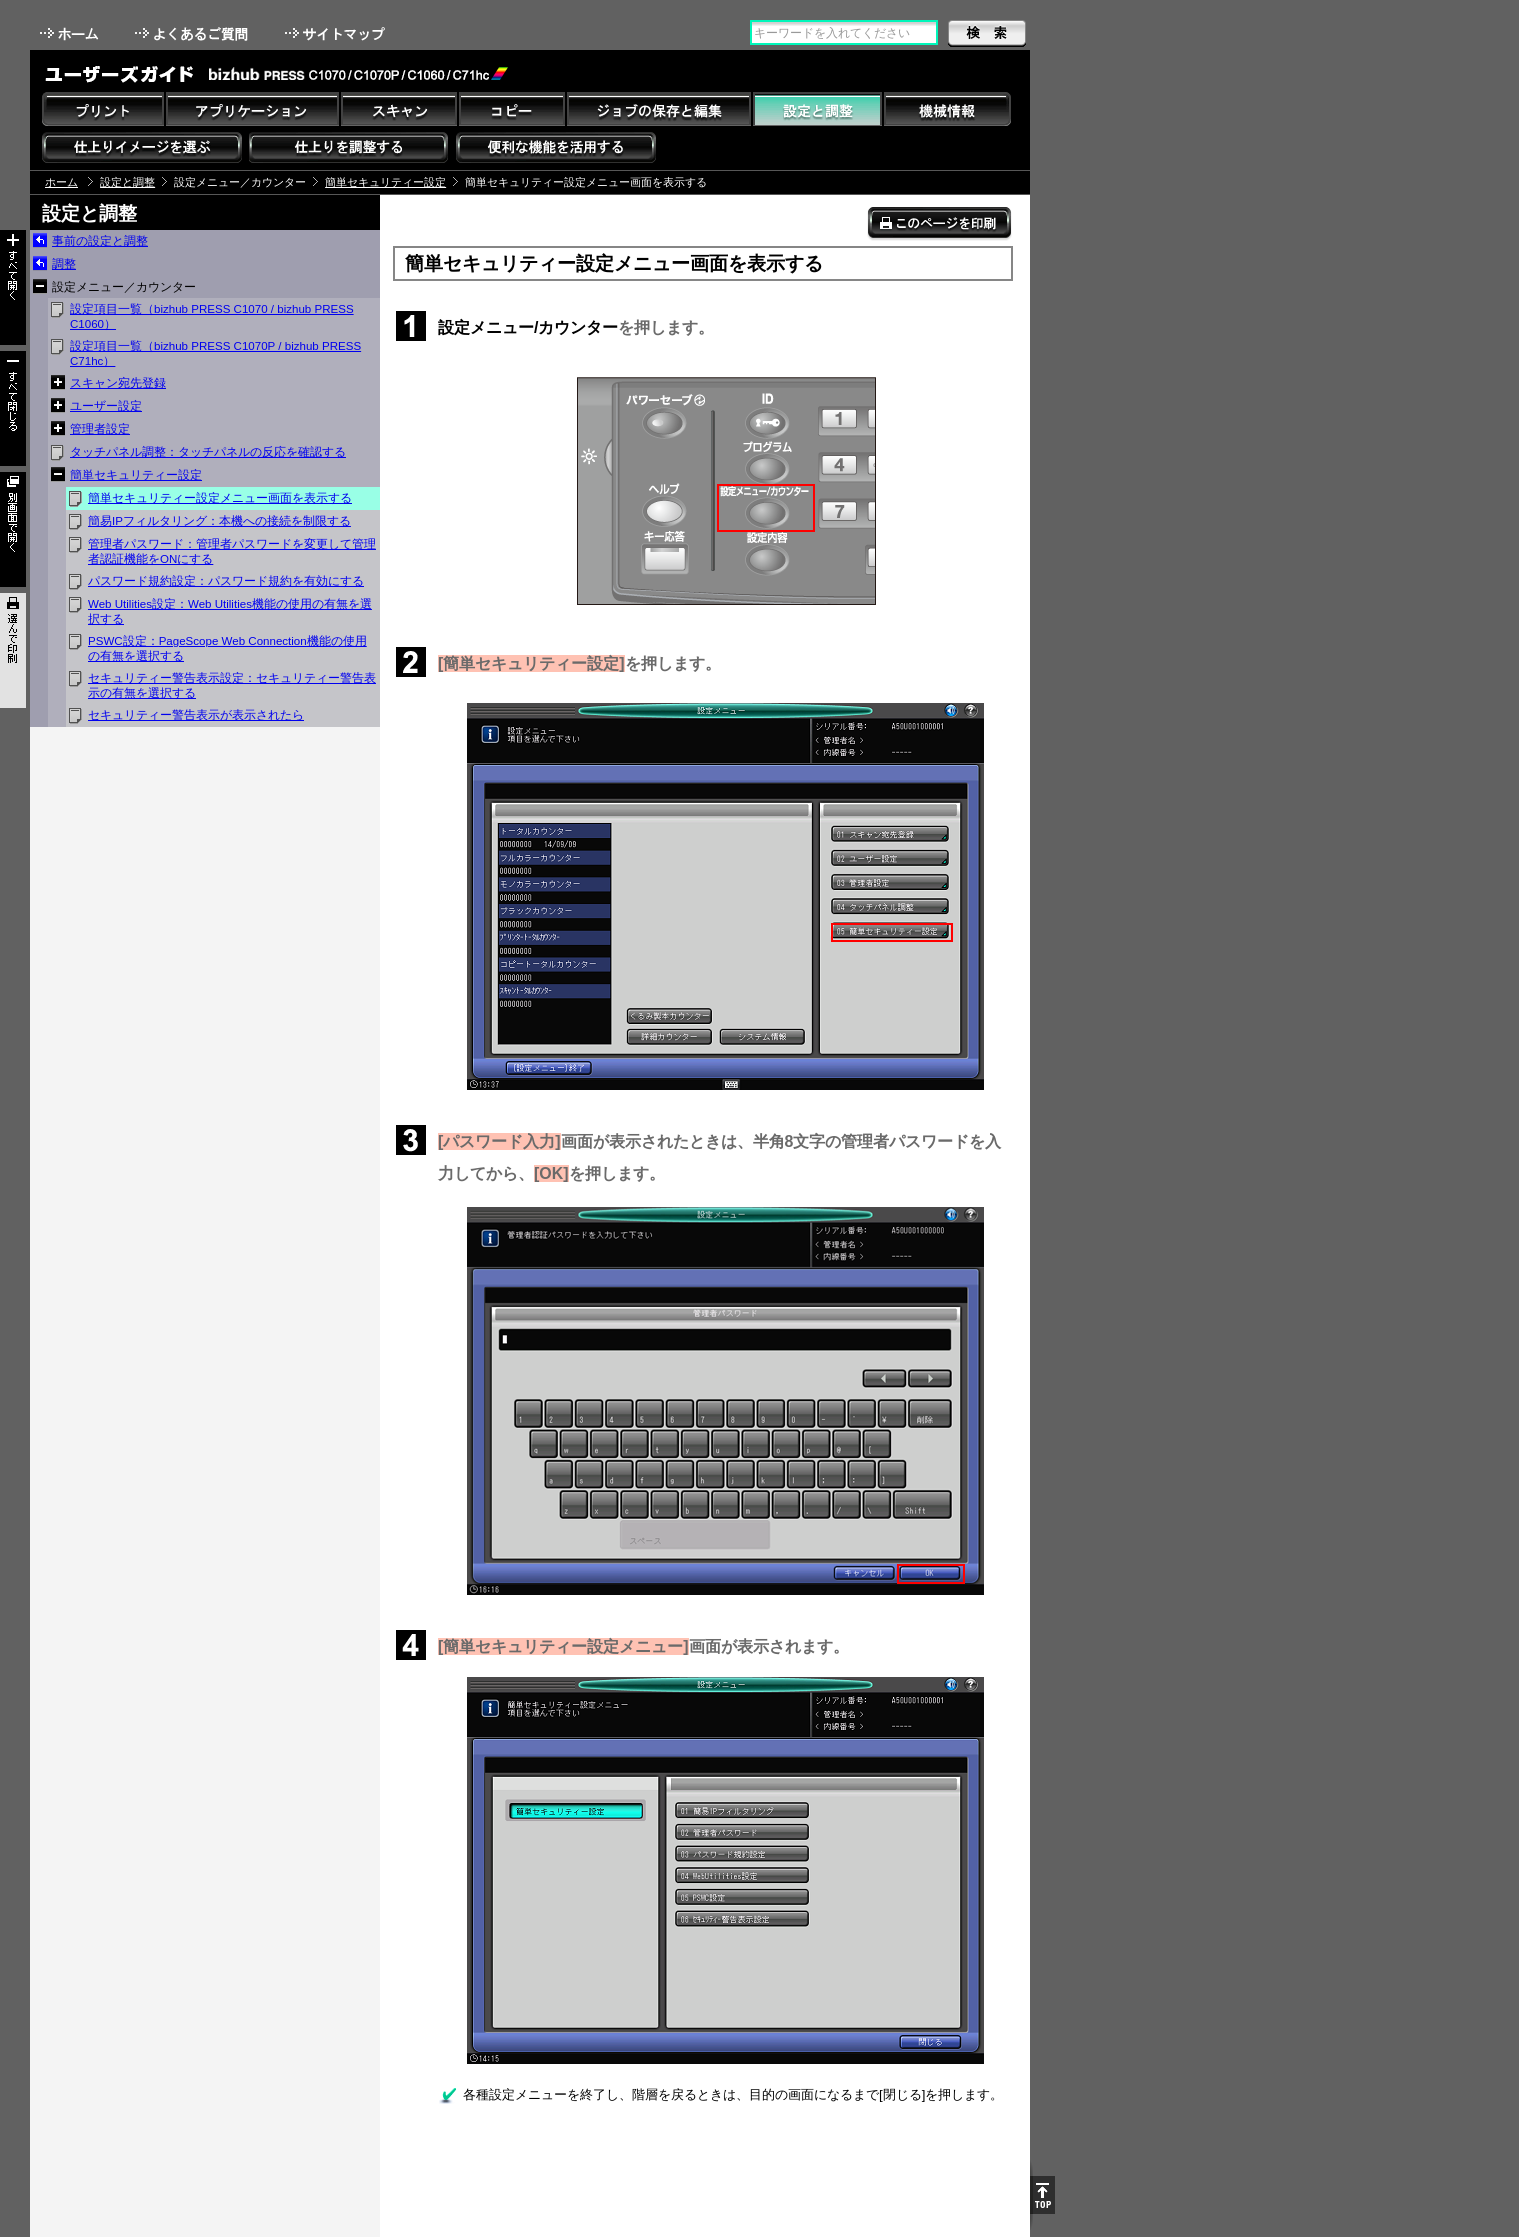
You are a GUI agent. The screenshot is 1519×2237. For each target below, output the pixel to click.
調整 (64, 264)
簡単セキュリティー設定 (385, 182)
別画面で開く (13, 529)
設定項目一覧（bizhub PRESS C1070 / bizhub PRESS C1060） (212, 316)
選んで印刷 (13, 650)
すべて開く (13, 287)
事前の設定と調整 (100, 241)
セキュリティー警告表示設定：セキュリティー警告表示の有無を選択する (232, 685)
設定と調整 (127, 182)
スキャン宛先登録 (118, 383)
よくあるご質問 (193, 33)
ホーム (71, 33)
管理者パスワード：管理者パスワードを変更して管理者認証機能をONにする (232, 551)
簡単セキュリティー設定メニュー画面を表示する (220, 498)
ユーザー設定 (106, 406)
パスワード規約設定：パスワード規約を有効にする (226, 581)
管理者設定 (100, 429)
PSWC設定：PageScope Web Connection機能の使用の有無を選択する (227, 648)
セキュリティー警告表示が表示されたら (196, 715)
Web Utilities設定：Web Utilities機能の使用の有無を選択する (230, 611)
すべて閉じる (13, 408)
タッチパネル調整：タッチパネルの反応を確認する (208, 452)
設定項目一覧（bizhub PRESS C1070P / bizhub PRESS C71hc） (215, 353)
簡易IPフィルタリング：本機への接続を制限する (219, 521)
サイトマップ (337, 33)
